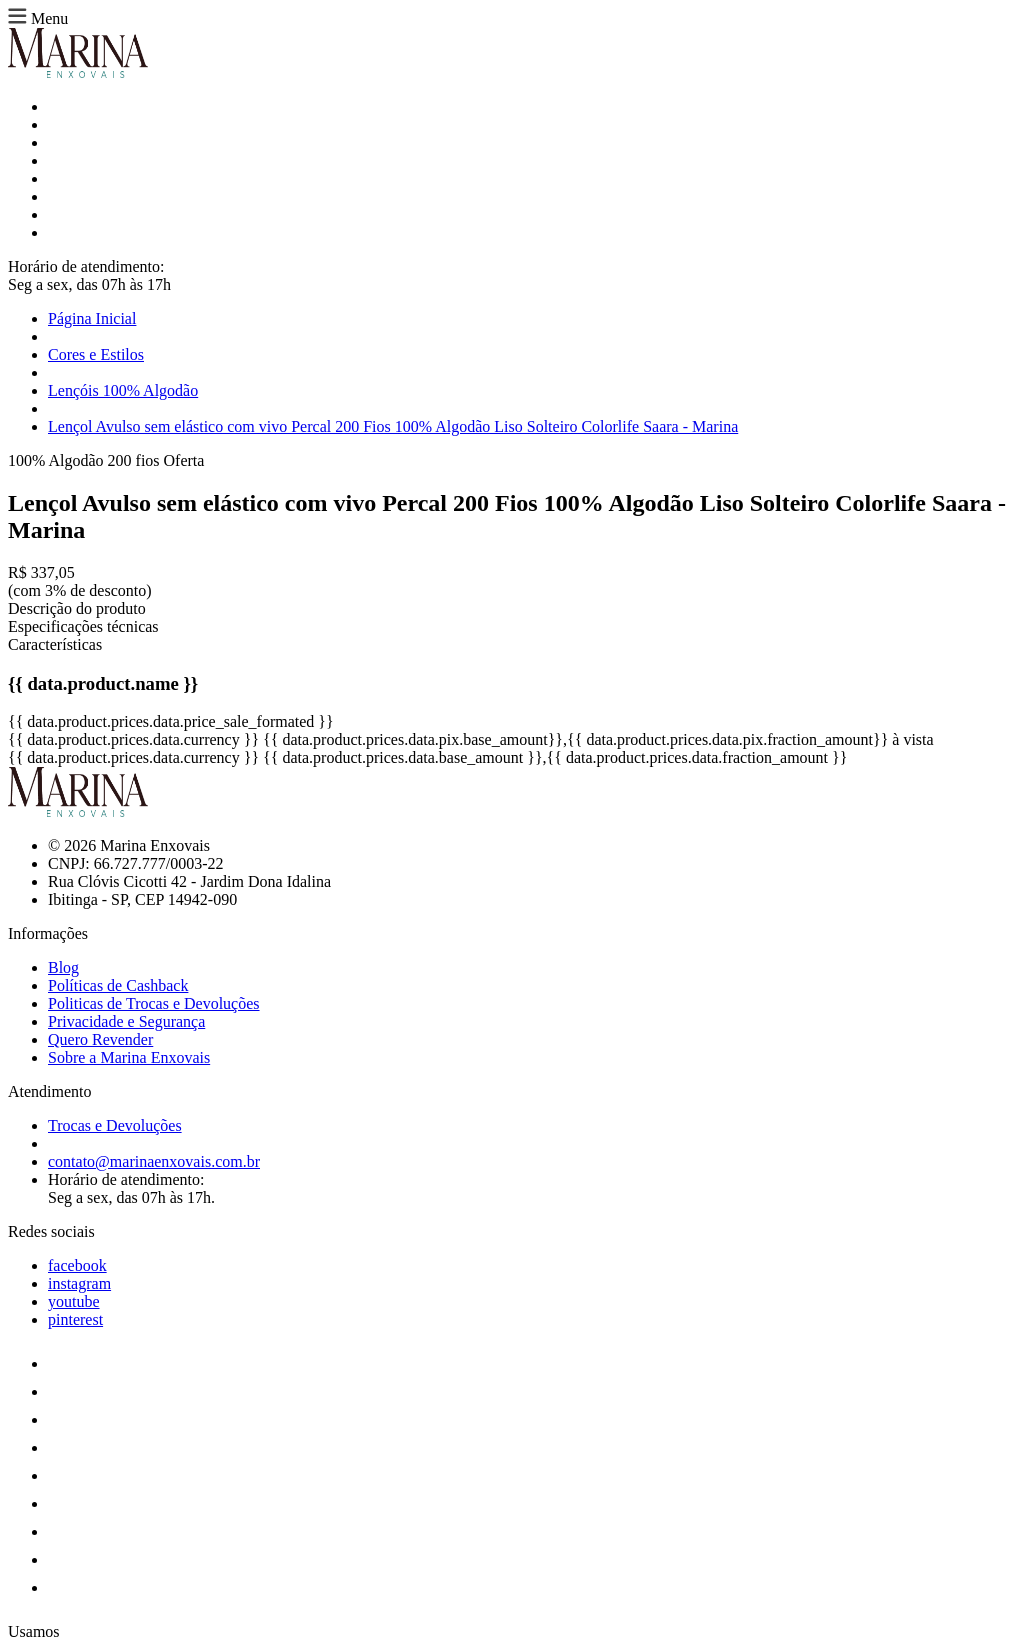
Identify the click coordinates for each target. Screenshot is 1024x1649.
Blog (63, 967)
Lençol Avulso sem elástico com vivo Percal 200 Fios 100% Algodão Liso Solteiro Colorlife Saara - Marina (393, 426)
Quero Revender (100, 1039)
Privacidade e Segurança (126, 1021)
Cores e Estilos (96, 354)
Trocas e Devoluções (115, 1125)
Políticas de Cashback (118, 985)
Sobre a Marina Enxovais (129, 1057)
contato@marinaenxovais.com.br (154, 1161)
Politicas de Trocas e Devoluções (154, 1003)
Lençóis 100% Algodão (123, 390)
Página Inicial (92, 318)
